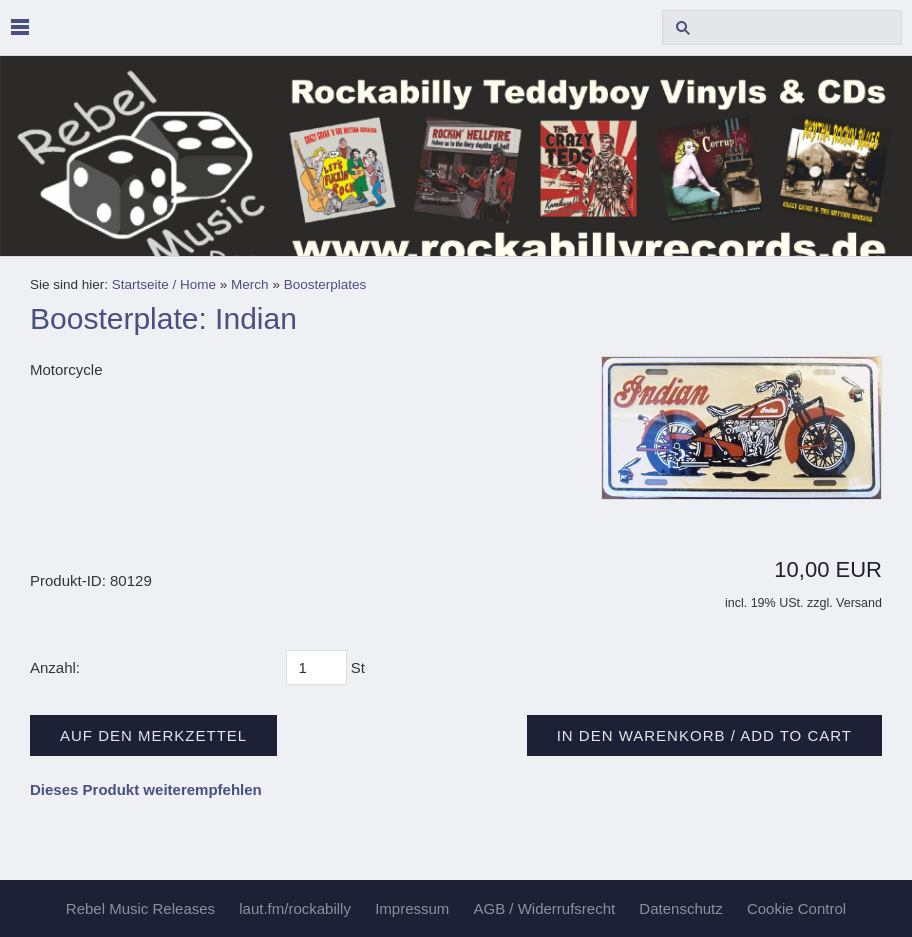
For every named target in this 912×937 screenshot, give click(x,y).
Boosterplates (325, 284)
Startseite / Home (164, 284)
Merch (250, 284)
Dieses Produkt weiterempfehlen (146, 789)
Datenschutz (680, 908)
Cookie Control (796, 908)
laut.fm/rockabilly (295, 908)
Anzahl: (55, 667)
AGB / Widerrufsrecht (544, 908)
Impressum (412, 908)
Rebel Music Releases (140, 908)
